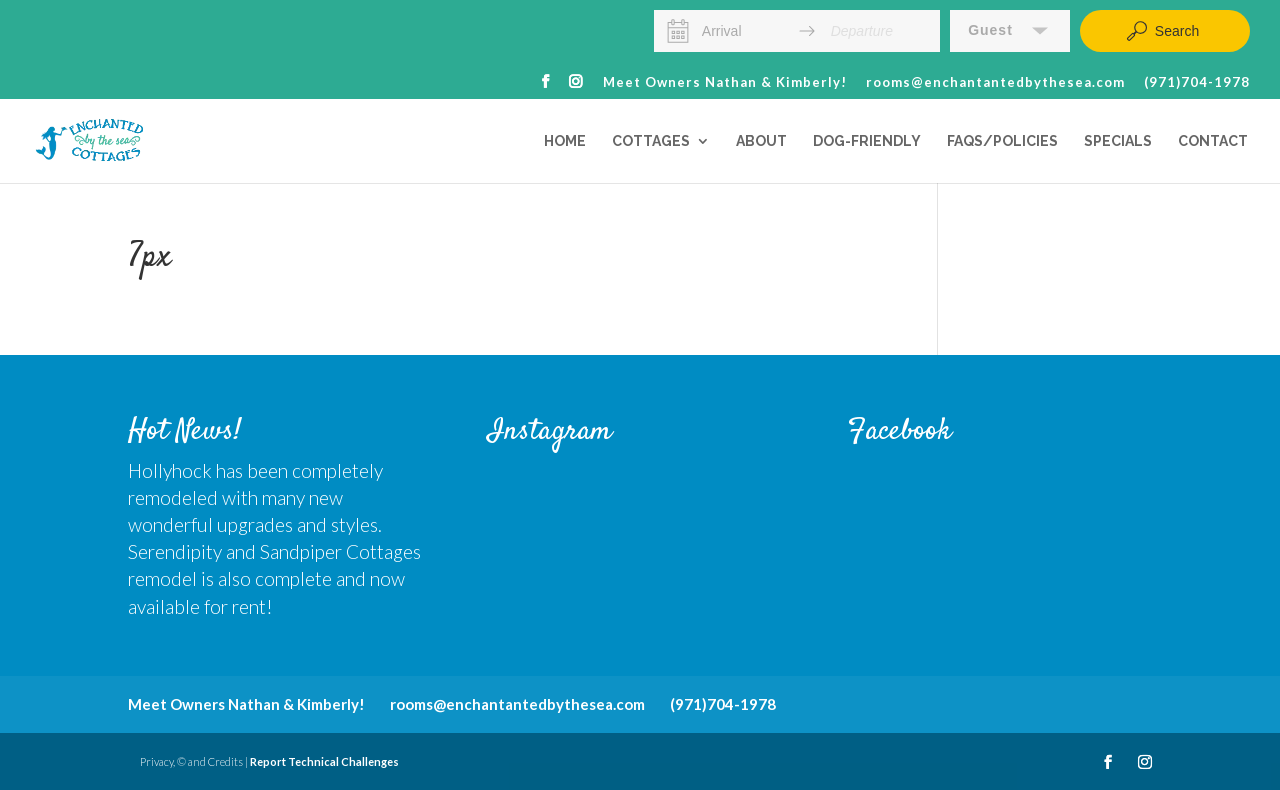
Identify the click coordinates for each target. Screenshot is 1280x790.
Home (565, 141)
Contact (1213, 141)
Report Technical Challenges (324, 761)
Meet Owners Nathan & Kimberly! (725, 83)
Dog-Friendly (867, 141)
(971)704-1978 (1197, 83)
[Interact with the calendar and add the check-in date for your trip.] (678, 31)
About (761, 141)
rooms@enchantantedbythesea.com (995, 83)
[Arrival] (743, 31)
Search (1162, 31)
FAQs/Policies (1002, 141)
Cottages (651, 141)
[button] (1010, 31)
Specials (1118, 141)
